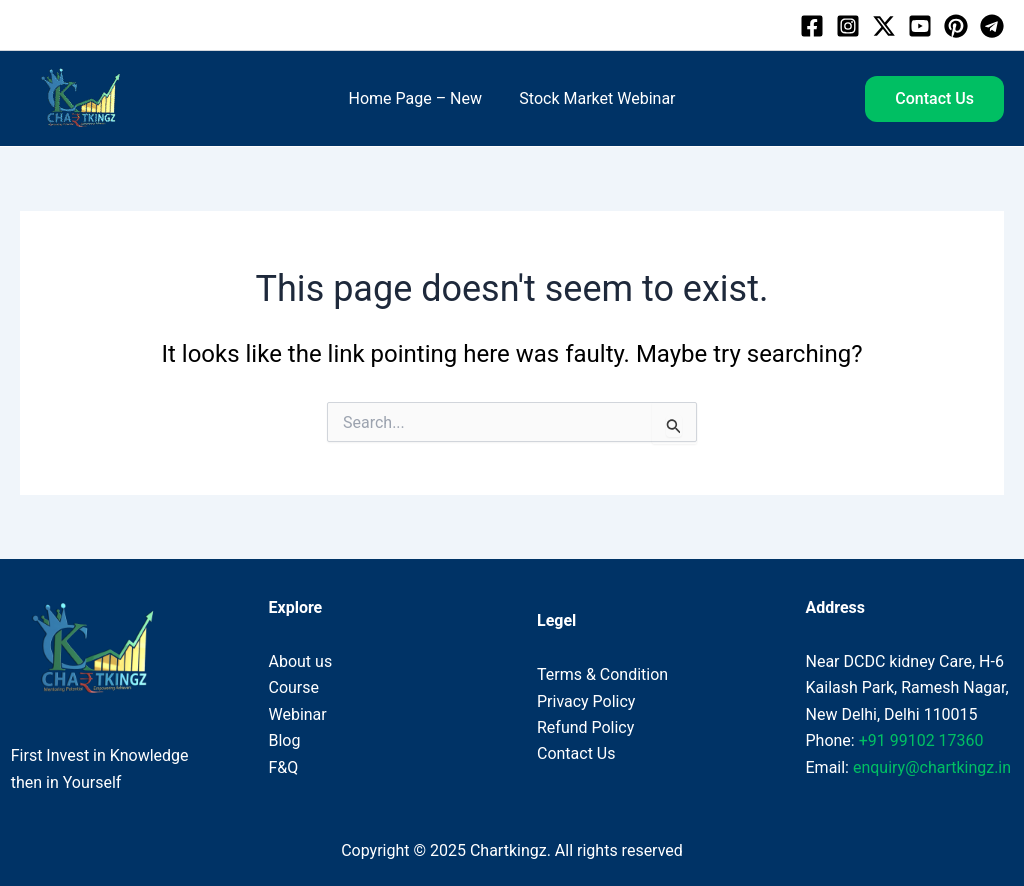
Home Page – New (418, 98)
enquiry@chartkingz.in (932, 767)
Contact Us (576, 753)
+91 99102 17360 (921, 740)
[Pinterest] (956, 26)
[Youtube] (920, 26)
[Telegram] (992, 26)
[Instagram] (848, 26)
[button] (934, 99)
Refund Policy (585, 727)
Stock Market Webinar (595, 98)
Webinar (298, 714)
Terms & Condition (602, 674)
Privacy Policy (586, 701)
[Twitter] (884, 26)
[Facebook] (812, 26)
